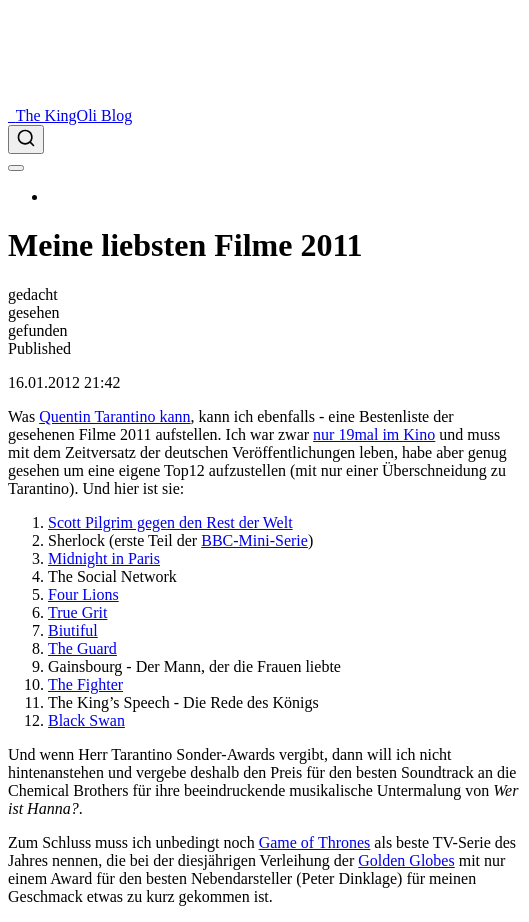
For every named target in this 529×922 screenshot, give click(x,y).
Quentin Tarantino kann (114, 416)
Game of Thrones (315, 842)
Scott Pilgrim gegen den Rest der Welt (170, 522)
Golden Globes (406, 860)
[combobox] (264, 139)
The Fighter (85, 684)
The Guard (82, 648)
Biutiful (73, 630)
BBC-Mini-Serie (254, 540)
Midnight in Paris (104, 558)
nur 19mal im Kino (374, 434)
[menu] (16, 168)
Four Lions (83, 594)
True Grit (77, 612)
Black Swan (86, 720)
